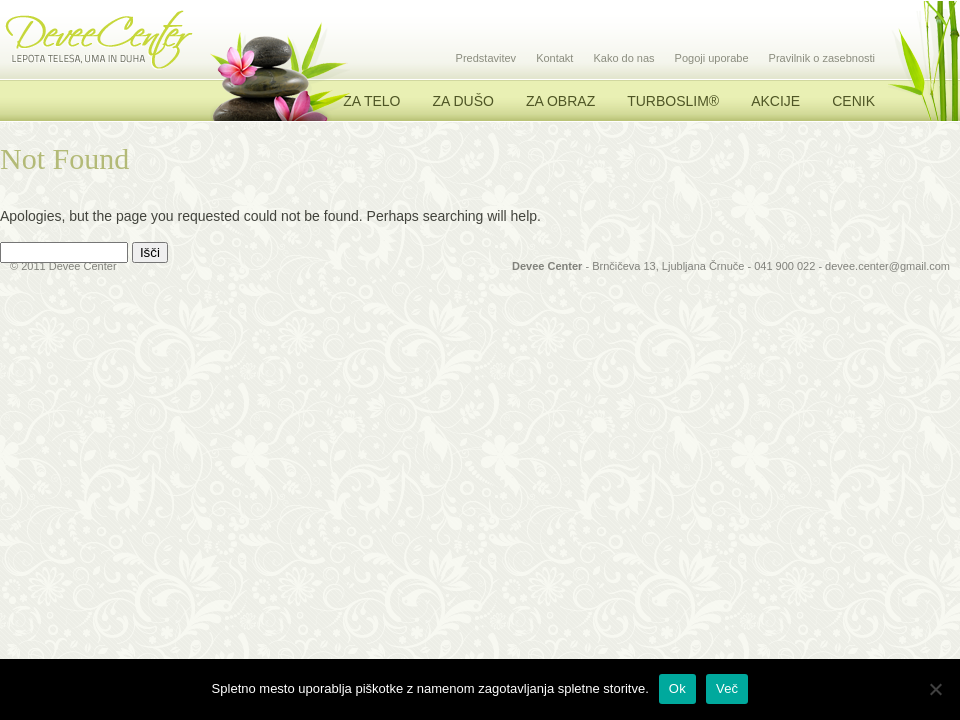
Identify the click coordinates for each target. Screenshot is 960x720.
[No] (935, 689)
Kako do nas (623, 58)
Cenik (853, 101)
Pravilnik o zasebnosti (822, 58)
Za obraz (560, 101)
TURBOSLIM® (673, 101)
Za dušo (462, 101)
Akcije (775, 101)
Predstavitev (486, 58)
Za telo (371, 101)
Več (727, 688)
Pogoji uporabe (712, 58)
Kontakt (554, 58)
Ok (677, 688)
